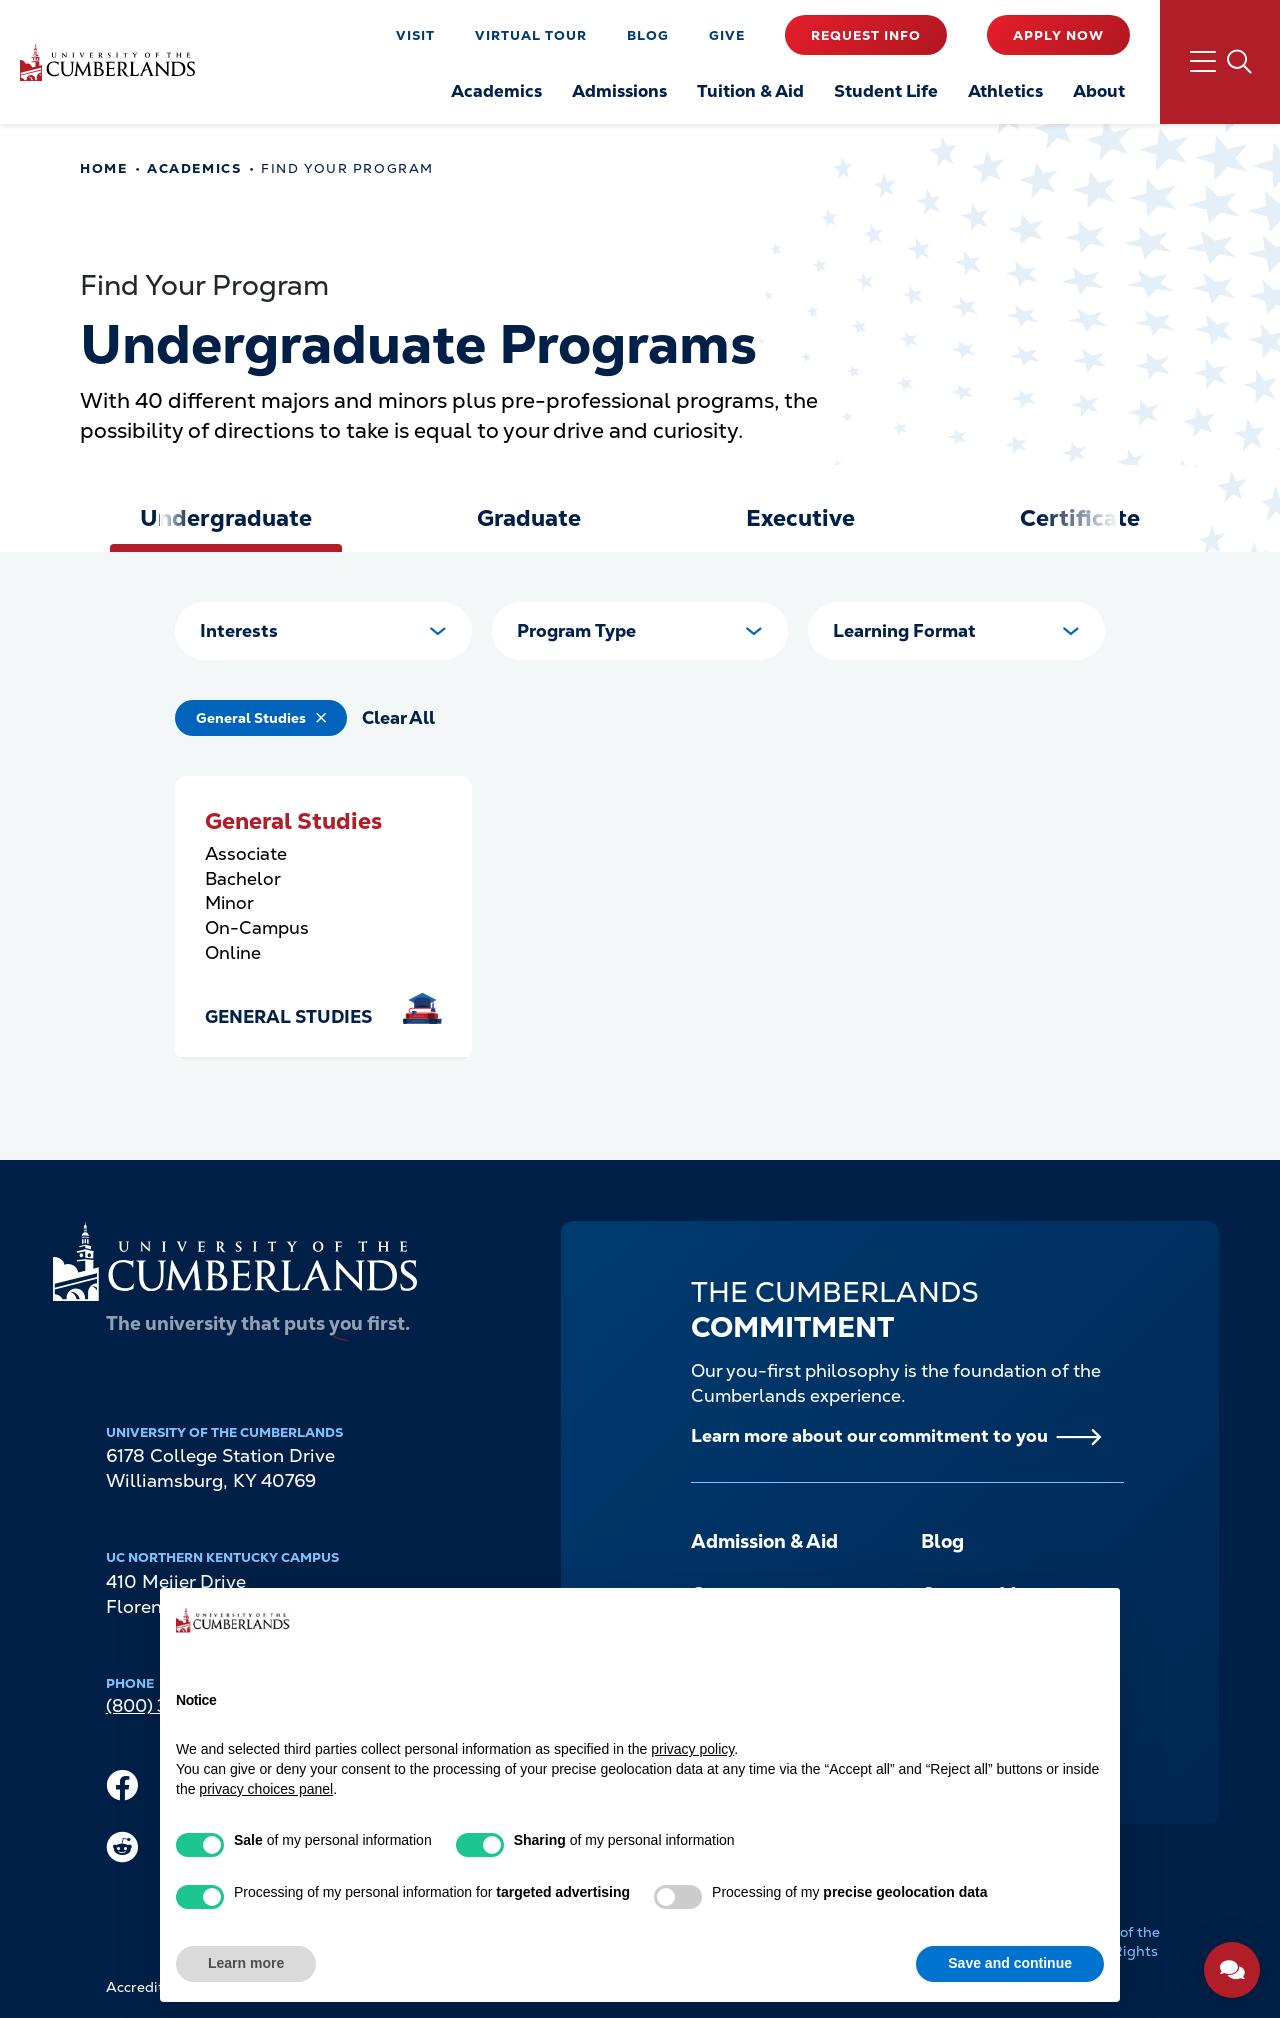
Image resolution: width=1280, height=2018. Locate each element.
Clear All (398, 717)
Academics (194, 168)
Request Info (866, 35)
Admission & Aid (764, 1541)
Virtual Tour (531, 35)
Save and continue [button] (1010, 1963)
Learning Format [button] (904, 630)
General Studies (251, 718)
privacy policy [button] (692, 1749)
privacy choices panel (266, 1789)
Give (727, 35)
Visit (415, 35)
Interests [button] (239, 630)
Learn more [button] (246, 1963)
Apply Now (1058, 35)
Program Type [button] (576, 630)
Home (103, 168)
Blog (648, 35)
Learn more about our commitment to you (869, 1435)
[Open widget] (1232, 1970)
